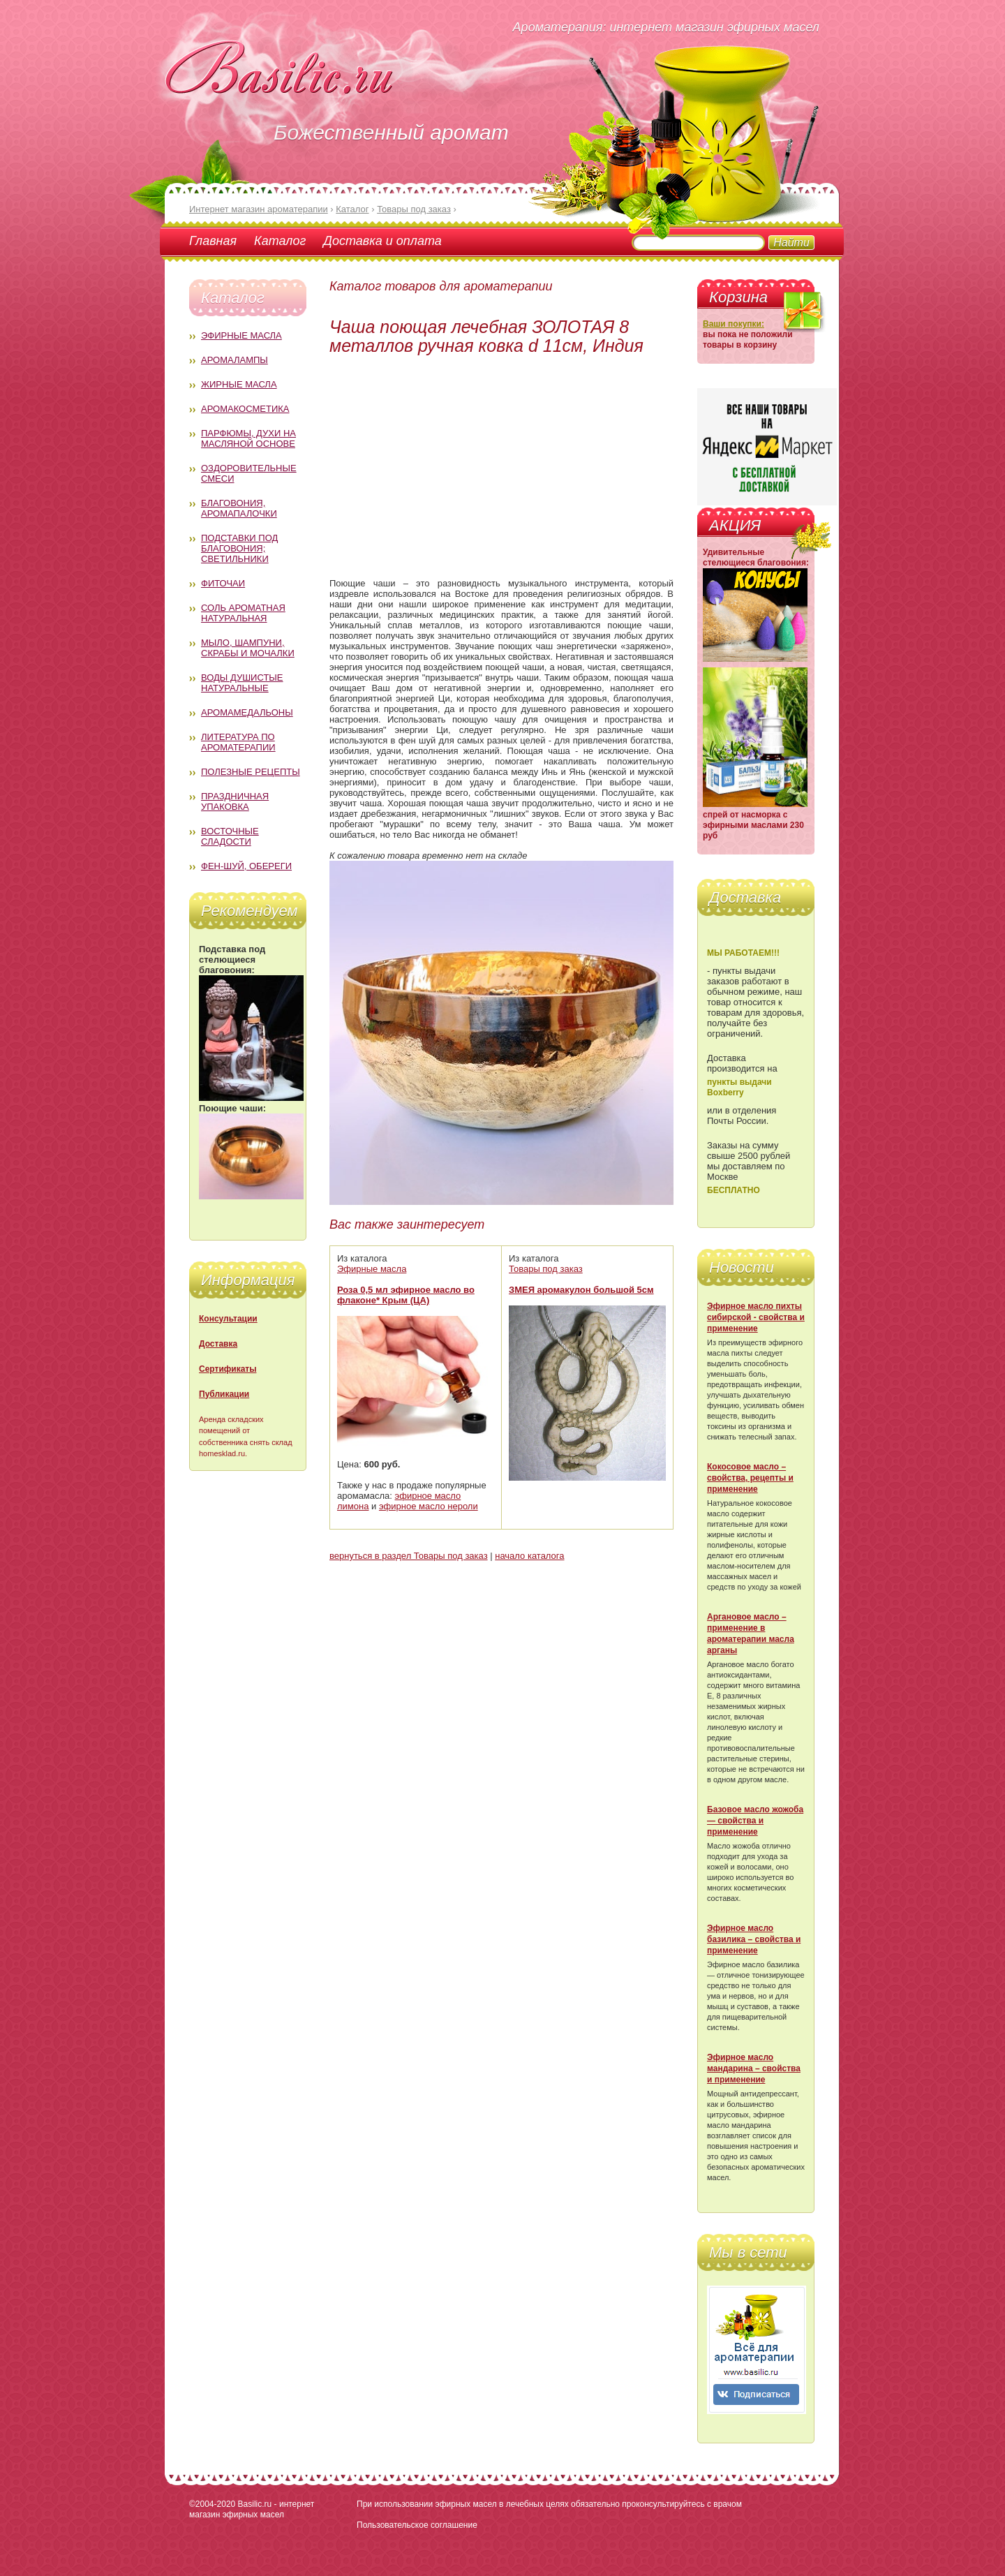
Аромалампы (234, 360)
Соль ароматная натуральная (243, 612)
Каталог (280, 241)
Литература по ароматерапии (238, 742)
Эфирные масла (241, 335)
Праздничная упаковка (235, 801)
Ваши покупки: (733, 324)
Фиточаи (223, 583)
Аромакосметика (245, 409)
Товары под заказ (546, 1269)
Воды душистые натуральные (242, 682)
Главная (213, 241)
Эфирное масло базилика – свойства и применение (754, 1939)
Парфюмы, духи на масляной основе (248, 438)
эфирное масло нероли (428, 1506)
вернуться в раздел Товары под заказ (408, 1555)
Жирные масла (239, 384)
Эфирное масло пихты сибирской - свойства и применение (756, 1317)
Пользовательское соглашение (417, 2525)
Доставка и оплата (382, 241)
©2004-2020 (212, 2504)
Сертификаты (227, 1369)
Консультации (228, 1319)
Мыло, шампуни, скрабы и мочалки (248, 647)
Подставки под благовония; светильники (239, 548)
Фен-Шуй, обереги (246, 866)
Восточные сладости (230, 836)
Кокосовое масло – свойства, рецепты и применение (750, 1478)
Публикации (224, 1394)
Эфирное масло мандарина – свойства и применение (754, 2068)
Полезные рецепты (250, 772)
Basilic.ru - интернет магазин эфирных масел (251, 2509)
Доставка (218, 1344)
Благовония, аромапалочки (239, 508)
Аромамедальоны (247, 712)
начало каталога (529, 1555)
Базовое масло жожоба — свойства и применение (755, 1821)
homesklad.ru (222, 1453)
